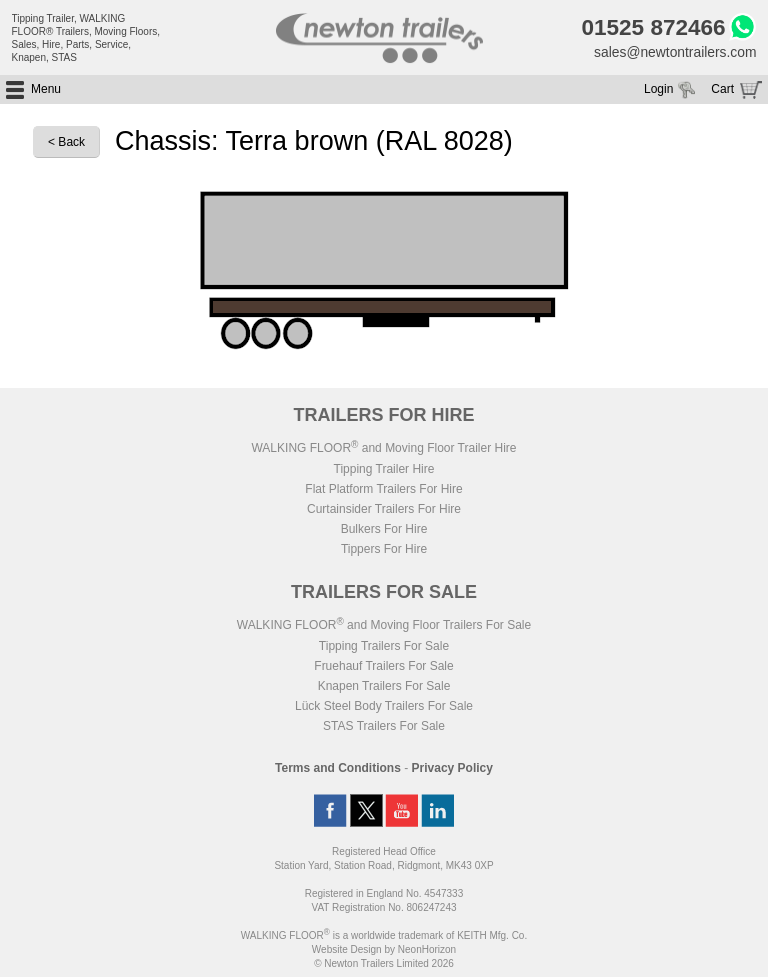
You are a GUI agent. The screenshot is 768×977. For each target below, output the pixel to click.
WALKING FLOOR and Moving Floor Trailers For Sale (384, 625)
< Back (66, 143)
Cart (722, 90)
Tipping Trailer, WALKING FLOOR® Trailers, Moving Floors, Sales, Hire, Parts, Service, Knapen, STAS (86, 38)
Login (658, 90)
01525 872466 (651, 28)
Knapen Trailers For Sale (384, 686)
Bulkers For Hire (384, 529)
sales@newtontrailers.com (674, 53)
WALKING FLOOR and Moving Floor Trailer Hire (383, 448)
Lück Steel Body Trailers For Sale (384, 706)
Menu (46, 90)
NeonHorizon (427, 949)
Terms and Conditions (338, 768)
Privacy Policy (452, 768)
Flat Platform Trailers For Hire (383, 489)
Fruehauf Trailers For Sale (383, 666)
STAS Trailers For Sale (384, 726)
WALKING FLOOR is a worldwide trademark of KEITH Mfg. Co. (384, 935)
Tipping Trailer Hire (384, 469)
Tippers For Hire (384, 549)
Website (347, 949)
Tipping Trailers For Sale (384, 646)
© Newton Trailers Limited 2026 (384, 963)
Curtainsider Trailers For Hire (384, 509)
